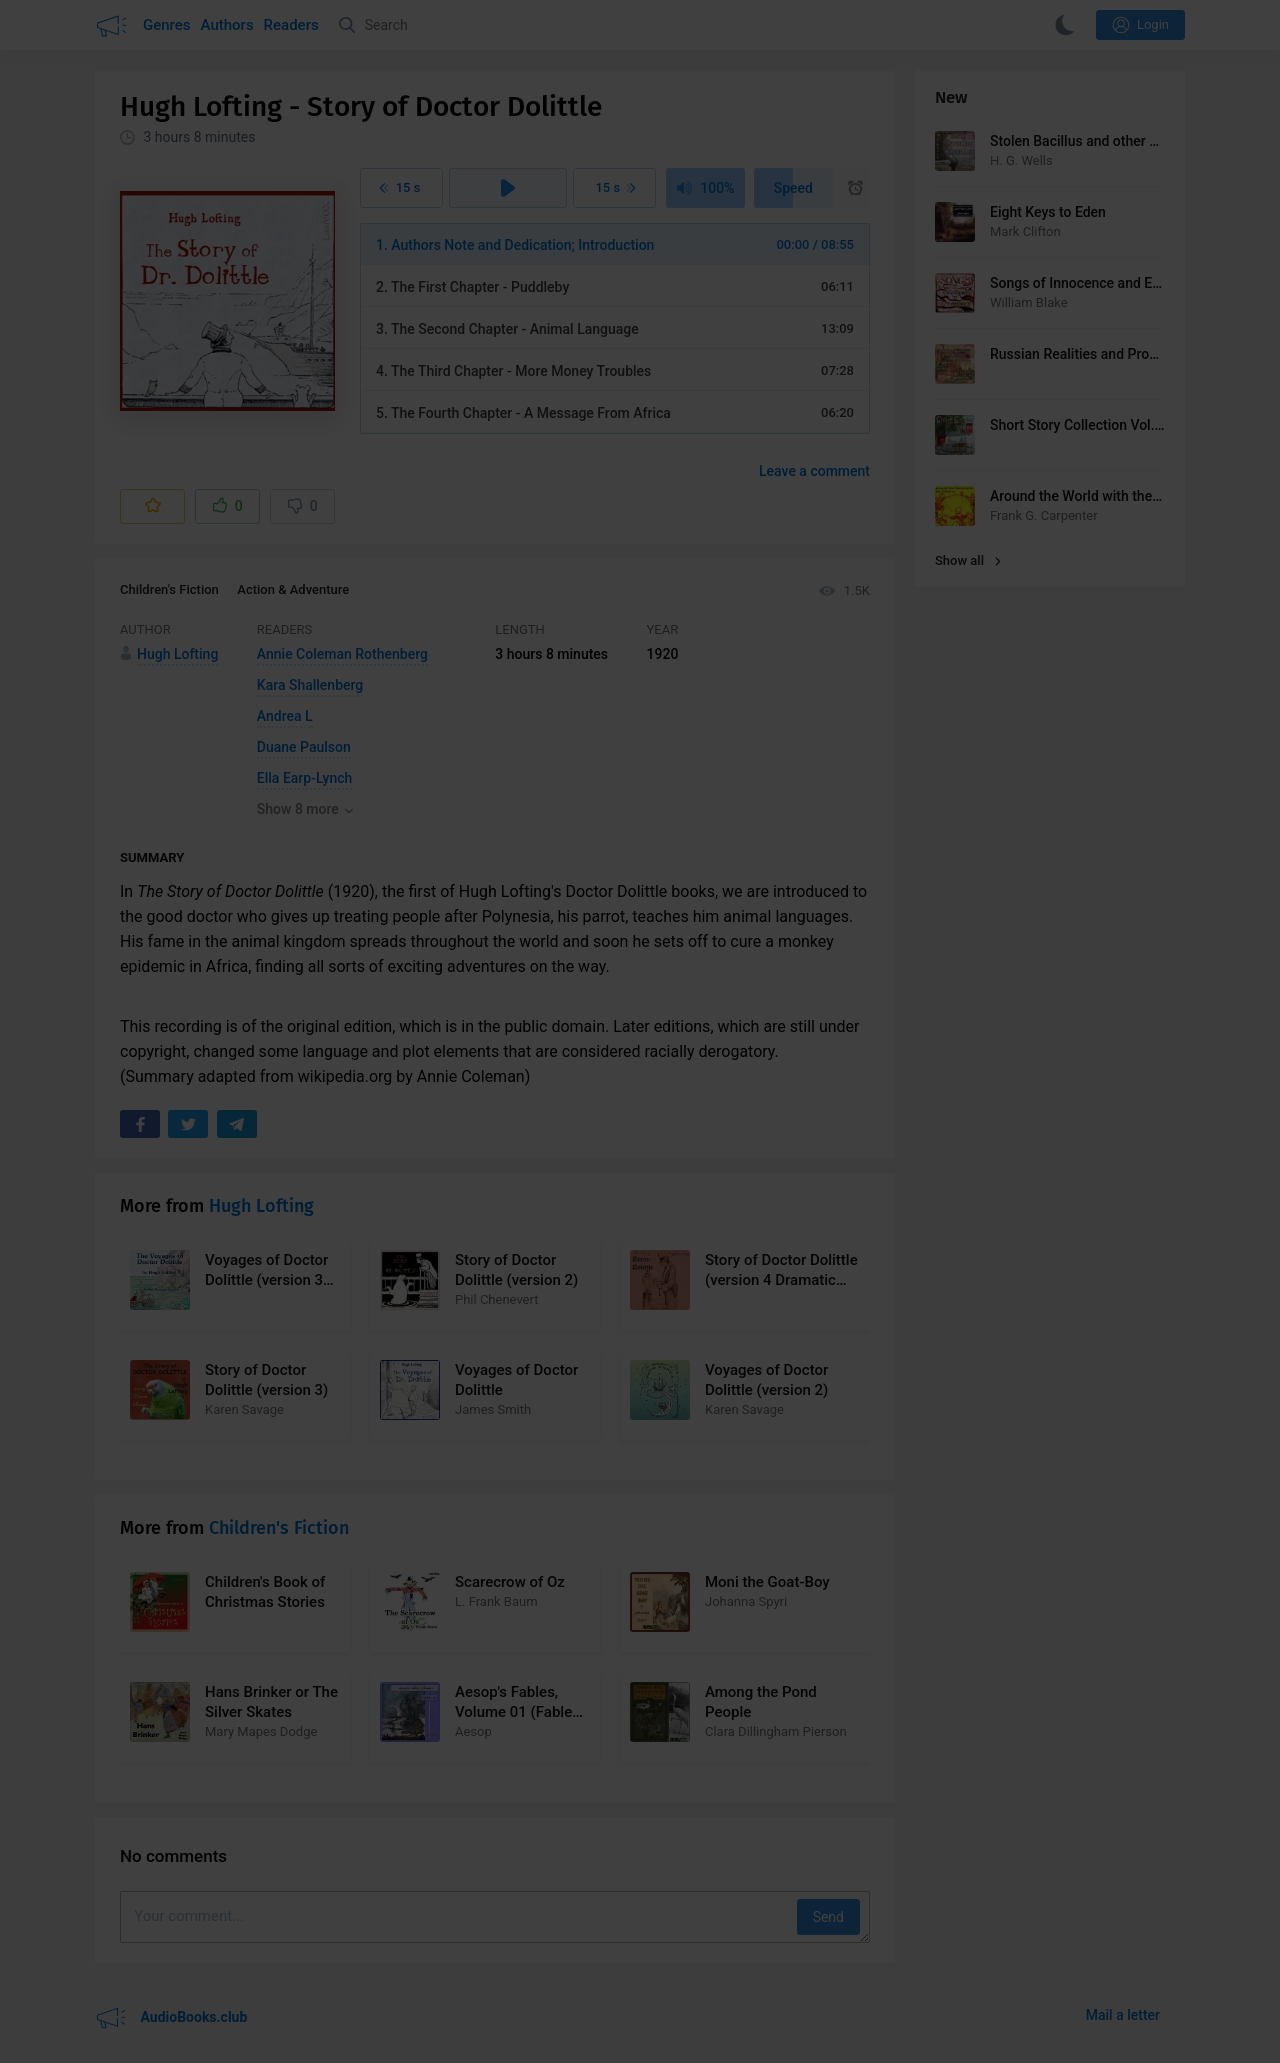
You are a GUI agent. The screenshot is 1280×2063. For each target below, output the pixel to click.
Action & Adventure (293, 589)
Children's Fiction (169, 589)
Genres (167, 25)
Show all (968, 560)
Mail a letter (1123, 2015)
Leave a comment (814, 471)
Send (828, 1917)
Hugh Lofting (261, 1206)
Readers (291, 25)
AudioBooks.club (171, 2018)
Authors (227, 25)
